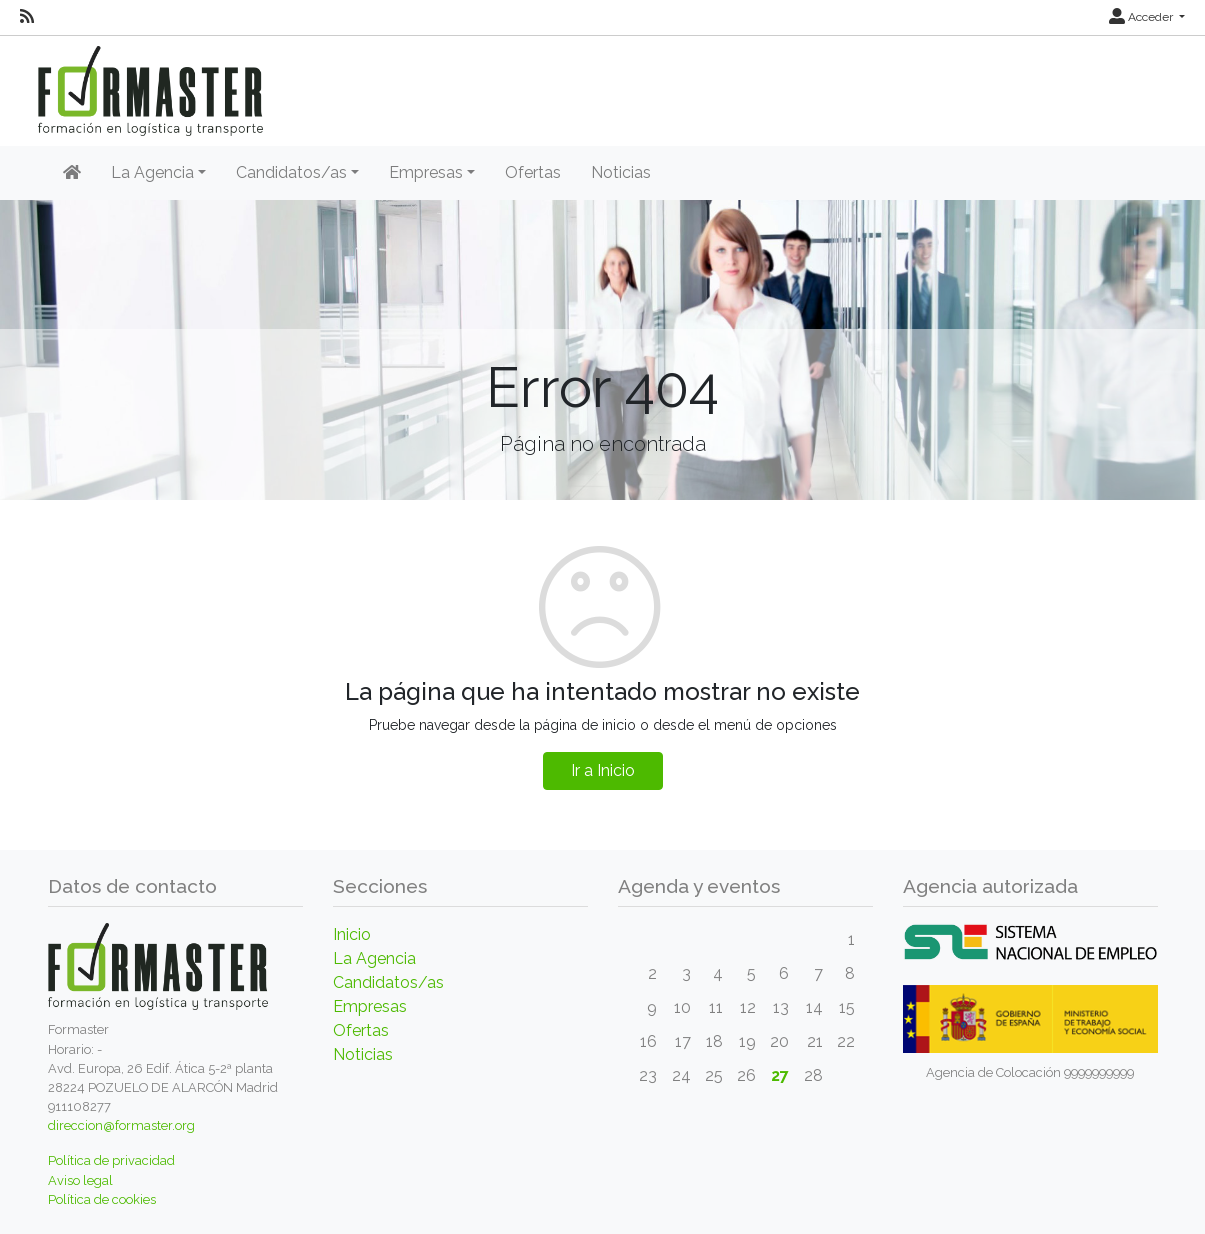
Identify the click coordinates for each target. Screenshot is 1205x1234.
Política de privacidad (111, 1160)
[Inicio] (72, 173)
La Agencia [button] (152, 172)
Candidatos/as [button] (291, 172)
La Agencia (374, 958)
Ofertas (533, 172)
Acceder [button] (1142, 17)
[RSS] (27, 17)
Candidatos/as (388, 982)
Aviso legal (80, 1180)
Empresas (370, 1006)
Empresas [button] (426, 172)
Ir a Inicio (603, 770)
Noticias (621, 172)
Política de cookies (102, 1199)
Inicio (352, 934)
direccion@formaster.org (121, 1125)
